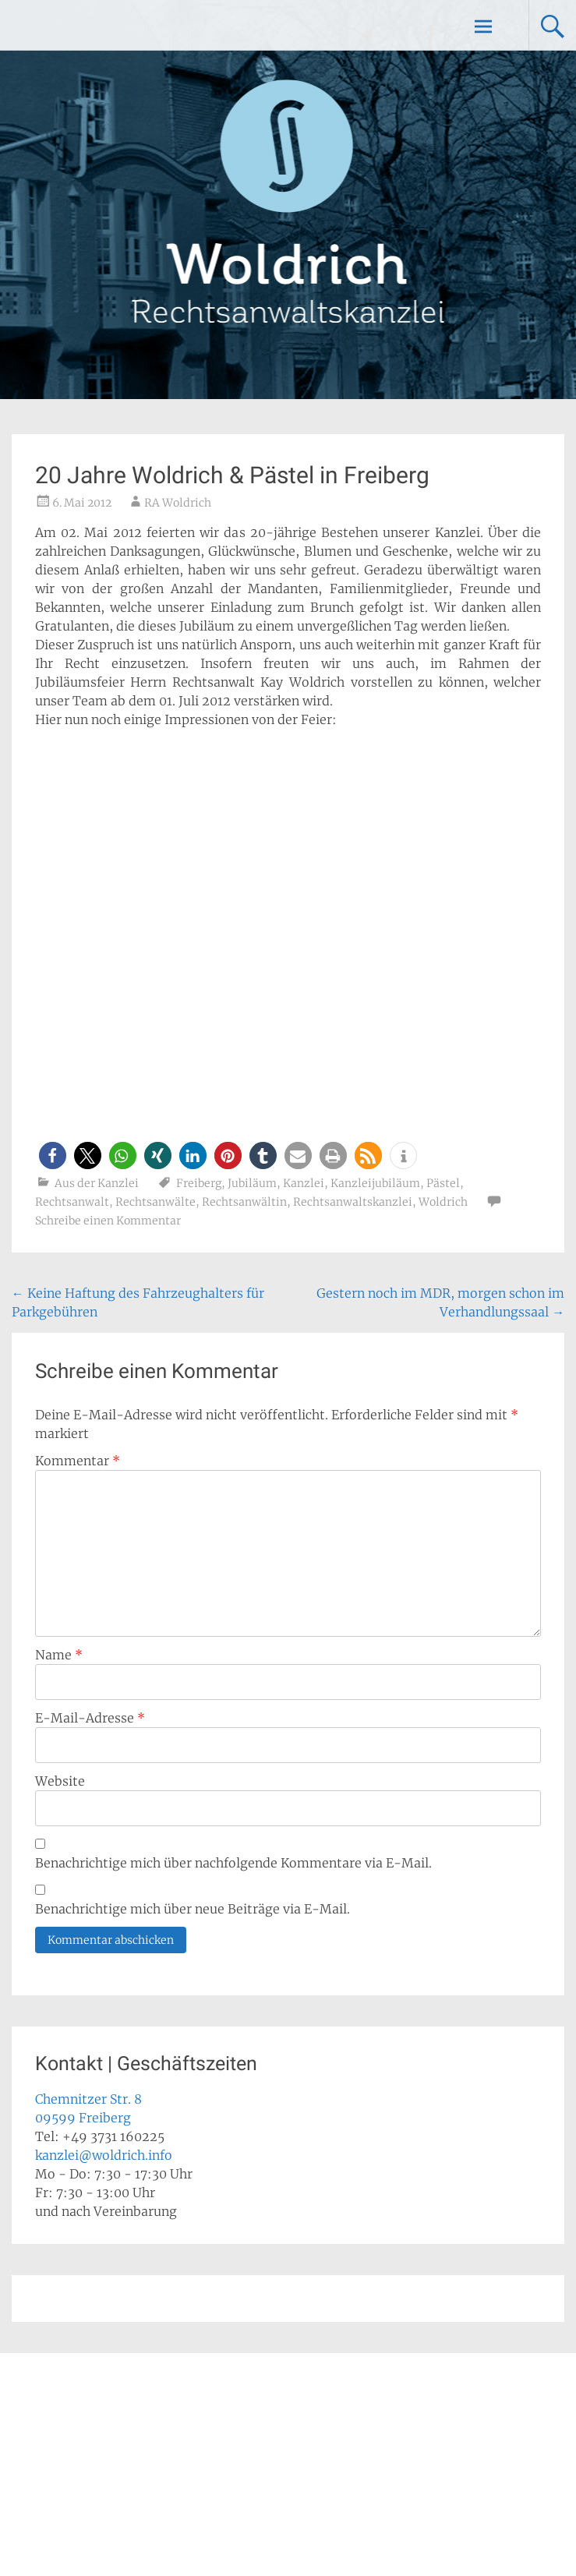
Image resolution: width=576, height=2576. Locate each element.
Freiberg (198, 1183)
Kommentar (77, 1460)
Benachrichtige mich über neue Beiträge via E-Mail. (192, 1909)
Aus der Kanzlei (97, 1183)
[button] (52, 1155)
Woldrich (443, 1202)
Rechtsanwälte (155, 1202)
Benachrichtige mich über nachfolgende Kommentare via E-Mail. (233, 1863)
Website (60, 1781)
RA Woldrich (177, 503)
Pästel (443, 1183)
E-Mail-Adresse (90, 1718)
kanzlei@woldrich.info (103, 2155)
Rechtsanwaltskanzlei (352, 1202)
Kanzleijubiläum (375, 1183)
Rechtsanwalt (72, 1202)
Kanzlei (303, 1183)
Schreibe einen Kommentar (108, 1221)
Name (59, 1655)
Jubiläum (252, 1183)
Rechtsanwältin (244, 1202)
